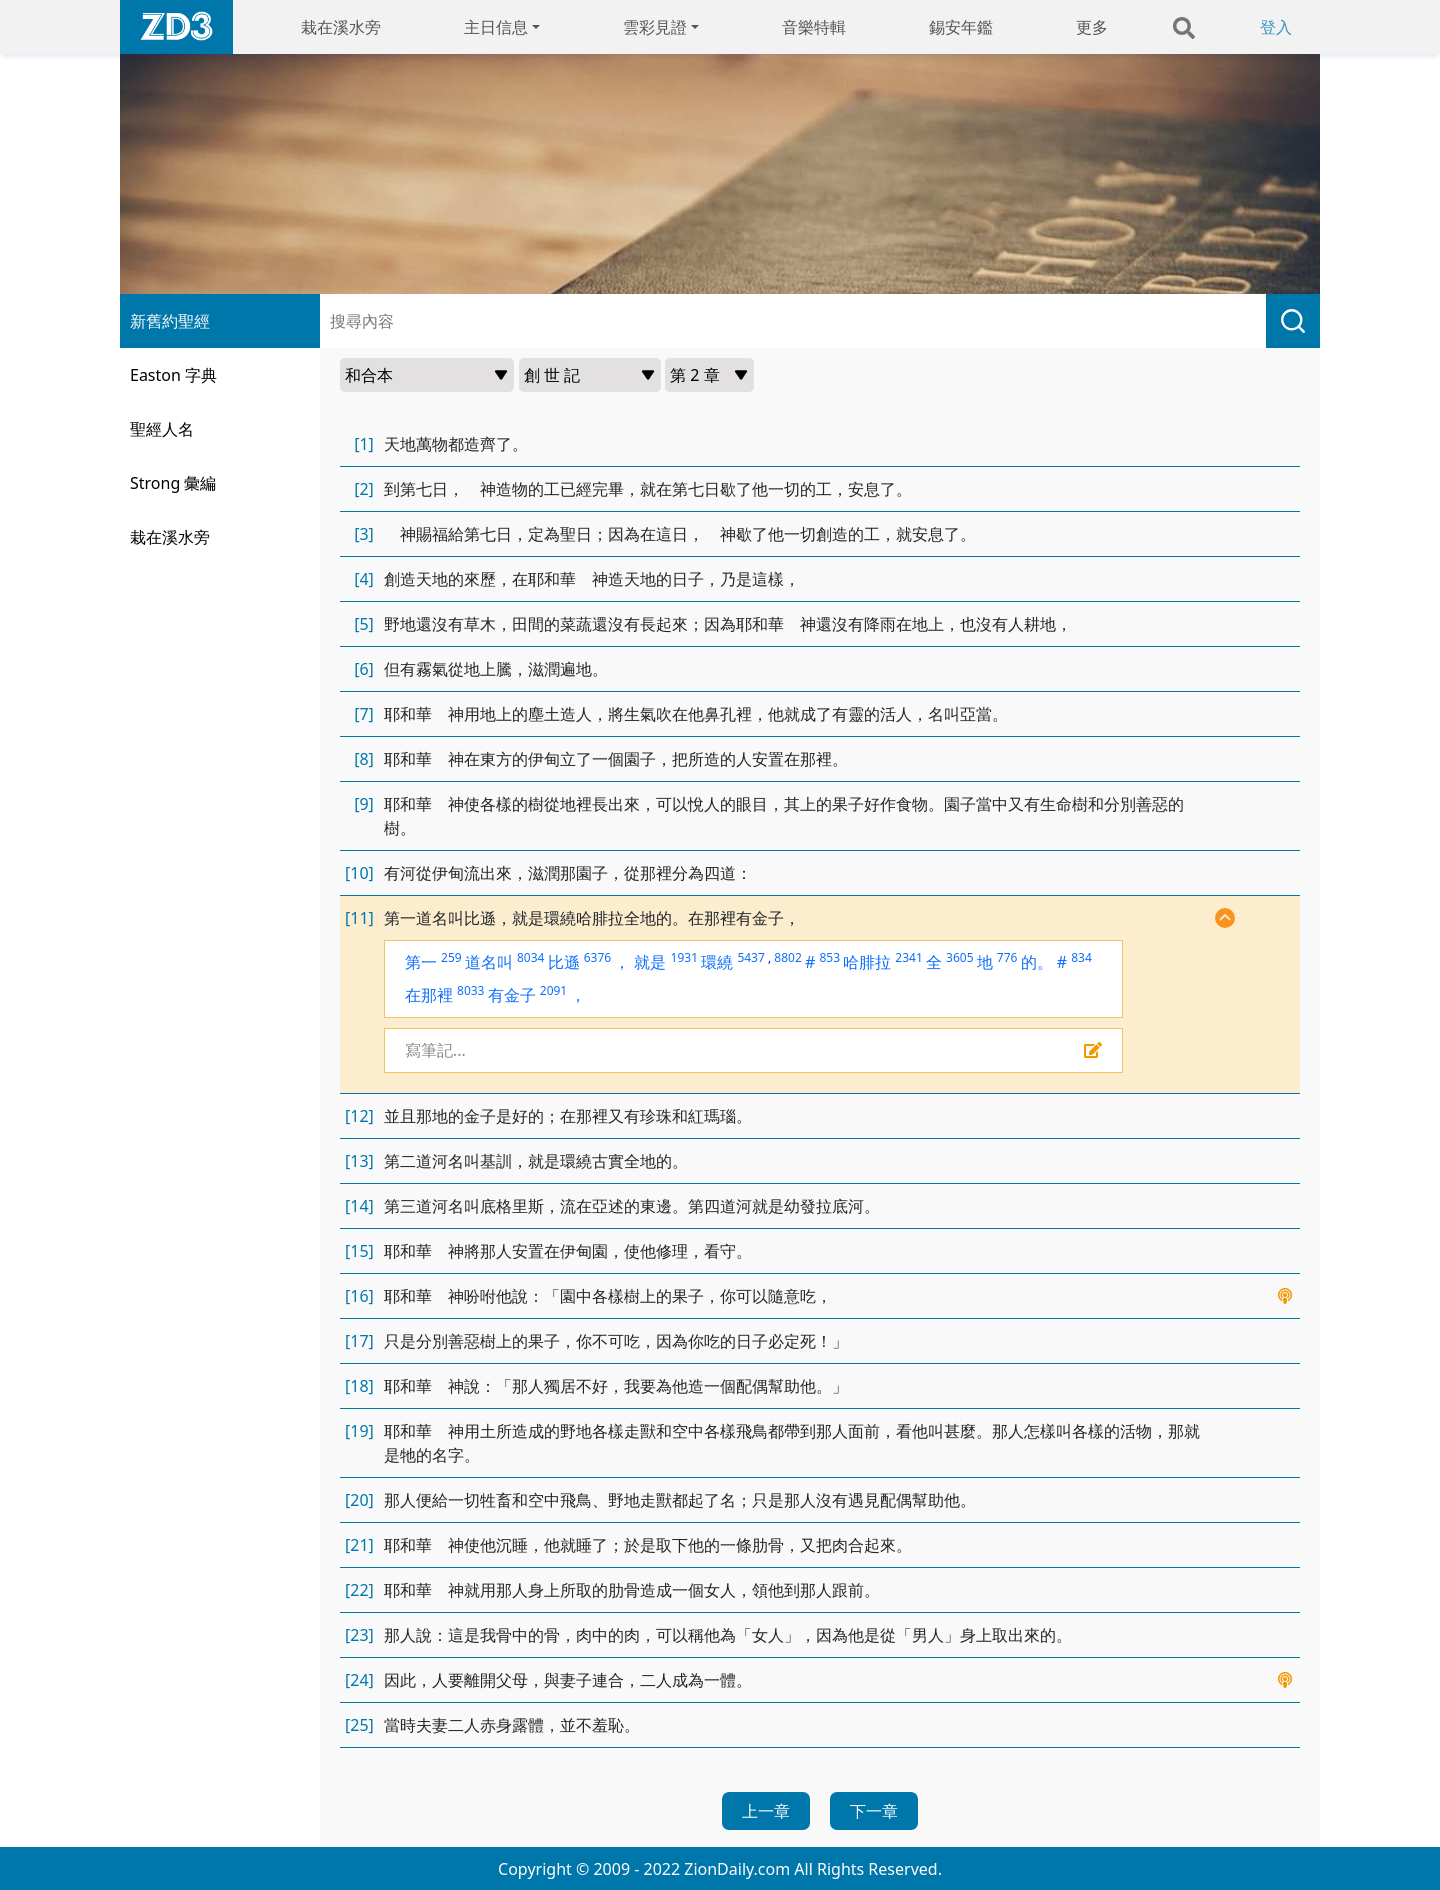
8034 (530, 957)
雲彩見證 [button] (655, 27)
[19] (359, 1431)
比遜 (564, 962)
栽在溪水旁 (341, 27)
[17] (359, 1341)
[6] (364, 669)
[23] (359, 1635)
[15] (359, 1251)
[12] (359, 1116)
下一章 (874, 1811)
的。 (1037, 962)
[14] (359, 1206)
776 (1007, 957)
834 (1081, 957)
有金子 (512, 995)
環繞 (717, 962)
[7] (364, 714)
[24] (359, 1680)
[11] (359, 918)
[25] (359, 1725)
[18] (359, 1386)
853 (829, 957)
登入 (1276, 27)
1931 (684, 957)
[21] (359, 1545)
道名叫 (489, 962)
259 (451, 957)
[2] (364, 489)
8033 (470, 990)
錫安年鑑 (961, 27)
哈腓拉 (867, 962)
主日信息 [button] (496, 27)
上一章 (766, 1811)
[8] (364, 759)
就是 (650, 962)
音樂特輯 (814, 27)
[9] (364, 804)
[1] (364, 444)
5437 (750, 957)
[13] (359, 1161)
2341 (908, 957)
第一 (421, 962)
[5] (364, 624)
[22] (359, 1590)
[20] (359, 1500)
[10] (359, 873)
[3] (364, 534)
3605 (959, 957)
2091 (553, 990)
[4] (364, 579)
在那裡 (429, 995)
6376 (597, 957)
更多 (1092, 27)
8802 (787, 957)
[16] (359, 1296)
